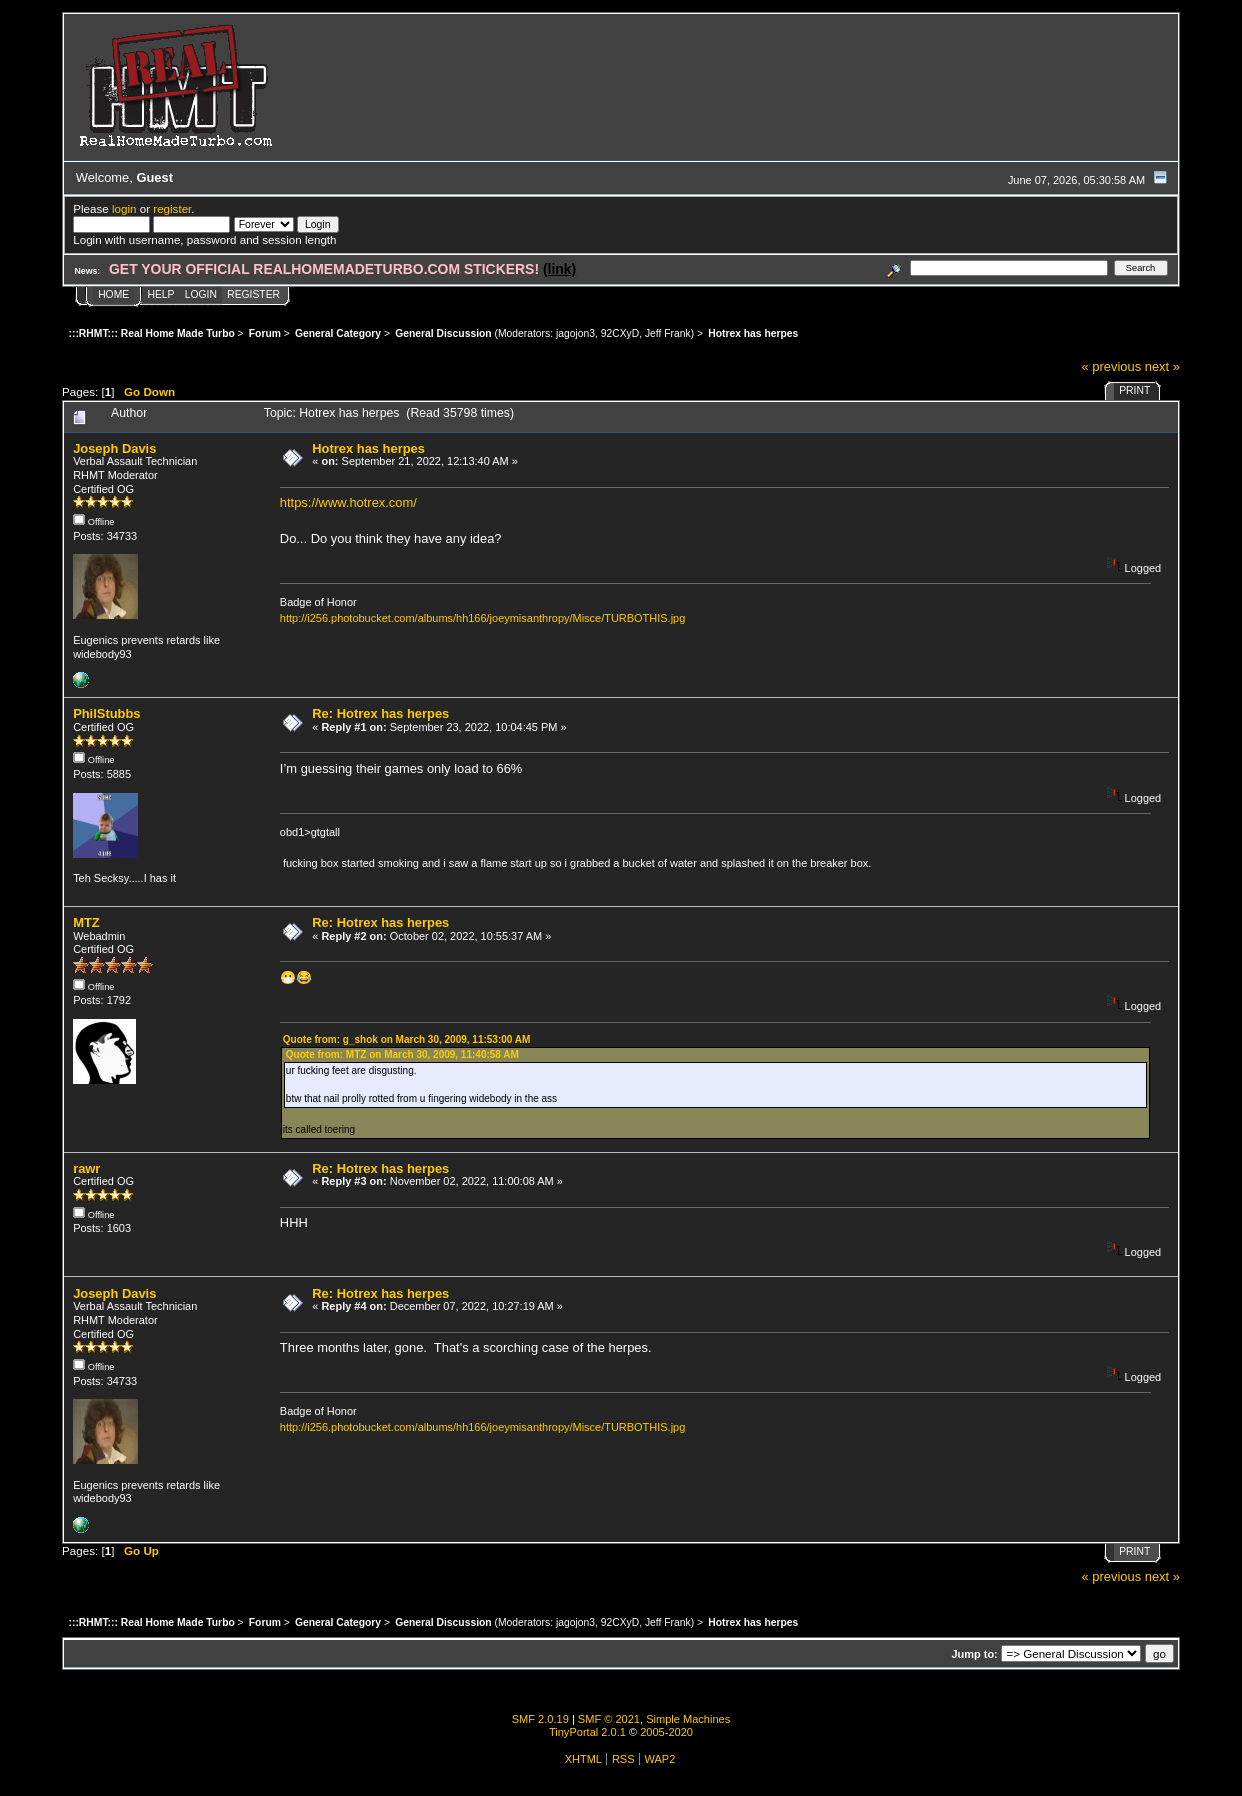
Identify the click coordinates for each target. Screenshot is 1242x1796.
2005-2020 (666, 1732)
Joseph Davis (114, 448)
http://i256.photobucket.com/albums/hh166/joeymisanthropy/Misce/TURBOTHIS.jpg (482, 618)
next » (1162, 366)
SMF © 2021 (609, 1719)
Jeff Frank (668, 333)
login (124, 208)
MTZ (86, 922)
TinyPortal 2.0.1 (587, 1732)
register (172, 208)
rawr (86, 1168)
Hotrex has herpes (368, 448)
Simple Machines (688, 1719)
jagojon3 (575, 333)
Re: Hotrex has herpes (380, 713)
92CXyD (620, 333)
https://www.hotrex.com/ (348, 502)
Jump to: (974, 1654)
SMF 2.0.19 (540, 1719)
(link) (559, 269)
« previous (1112, 366)
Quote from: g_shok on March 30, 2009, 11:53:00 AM (406, 1039)
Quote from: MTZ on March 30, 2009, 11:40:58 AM (402, 1054)
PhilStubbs (106, 713)
